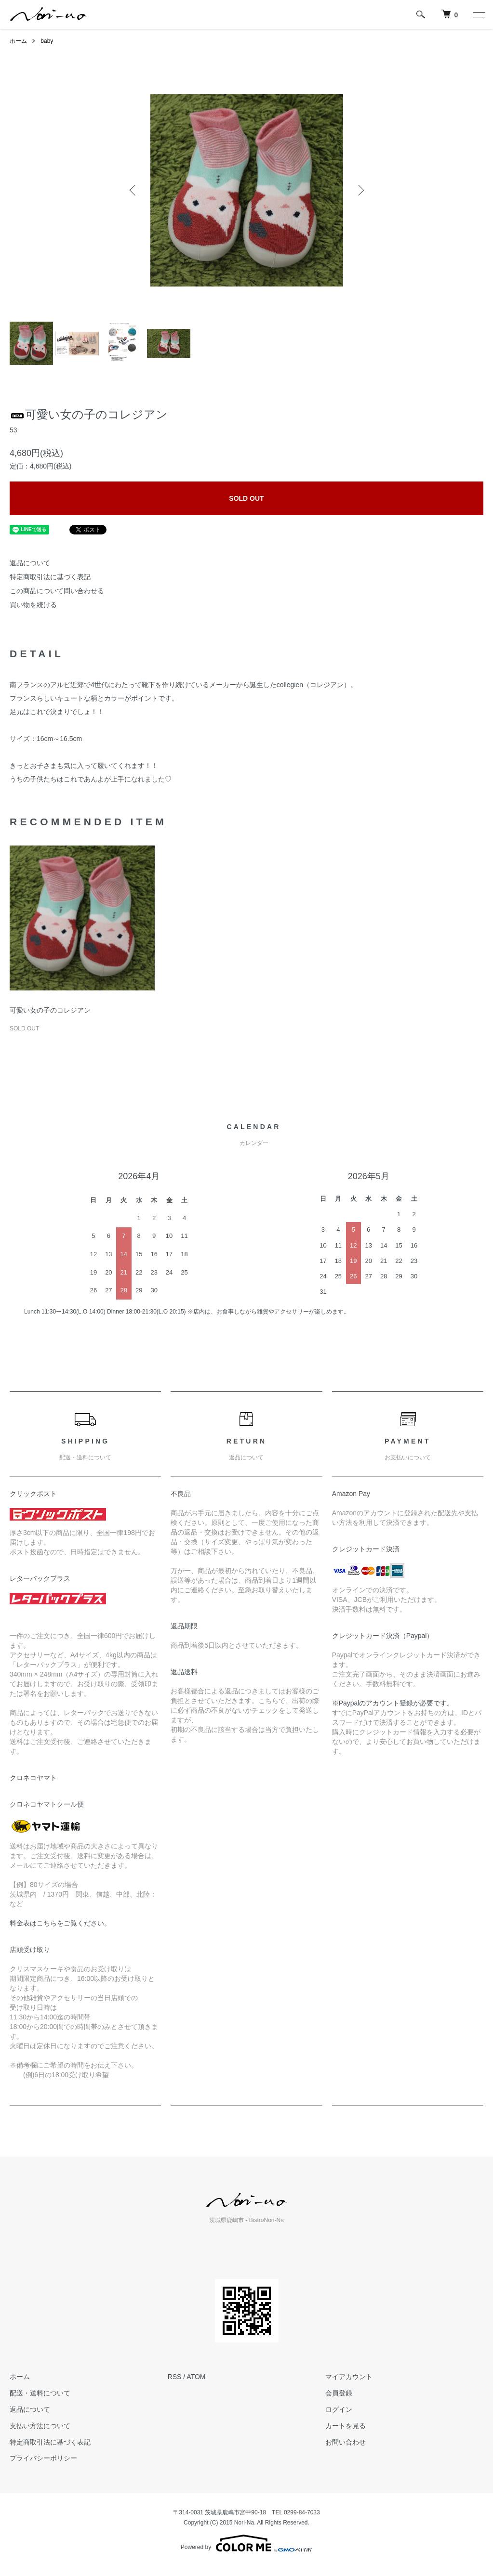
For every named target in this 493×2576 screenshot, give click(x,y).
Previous (133, 190)
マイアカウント (349, 2377)
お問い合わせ (345, 2442)
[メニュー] (478, 14)
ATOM (196, 2377)
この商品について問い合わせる (57, 591)
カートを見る (345, 2426)
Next (360, 190)
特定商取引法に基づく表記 (50, 577)
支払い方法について (40, 2426)
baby (46, 41)
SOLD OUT (246, 498)
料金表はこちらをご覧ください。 (60, 1923)
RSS (175, 2377)
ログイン (338, 2409)
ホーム (18, 41)
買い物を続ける (33, 605)
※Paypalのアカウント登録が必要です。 (393, 1703)
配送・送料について (40, 2393)
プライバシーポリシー (43, 2458)
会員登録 (338, 2393)
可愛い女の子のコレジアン (50, 1010)
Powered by (246, 2543)
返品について (30, 563)
